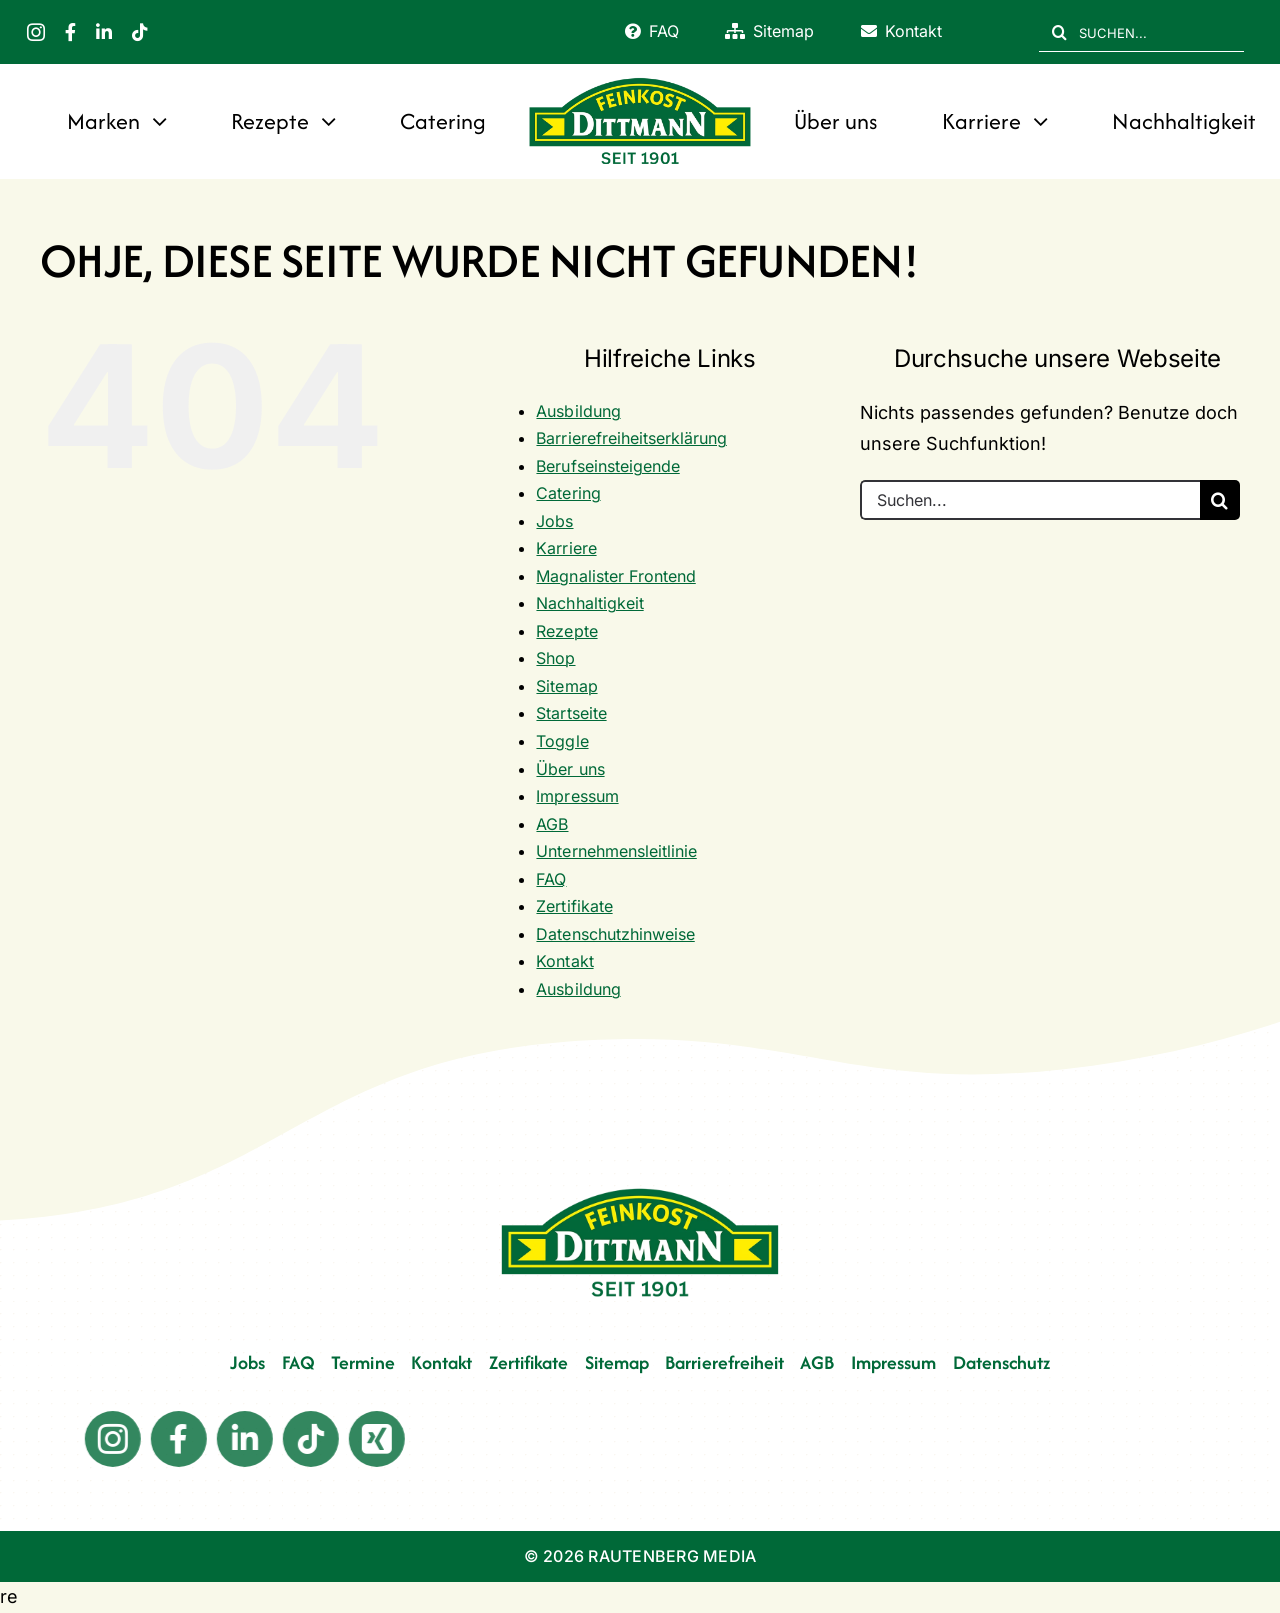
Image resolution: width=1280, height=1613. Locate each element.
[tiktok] (140, 32)
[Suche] (1059, 32)
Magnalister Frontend (615, 576)
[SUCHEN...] (1141, 32)
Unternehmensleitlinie (616, 851)
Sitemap (566, 686)
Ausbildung (578, 411)
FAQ (551, 879)
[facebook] (70, 32)
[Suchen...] (1030, 500)
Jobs (554, 521)
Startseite (571, 713)
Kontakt (564, 961)
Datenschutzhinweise (615, 934)
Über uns (570, 769)
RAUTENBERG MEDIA (672, 1556)
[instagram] (36, 32)
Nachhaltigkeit (589, 603)
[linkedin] (104, 32)
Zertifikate (574, 906)
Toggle (562, 741)
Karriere (566, 548)
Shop (555, 658)
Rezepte (566, 631)
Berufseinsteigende (607, 466)
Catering (568, 493)
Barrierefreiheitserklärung (631, 438)
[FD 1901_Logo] (640, 80)
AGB (552, 824)
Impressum (577, 796)
